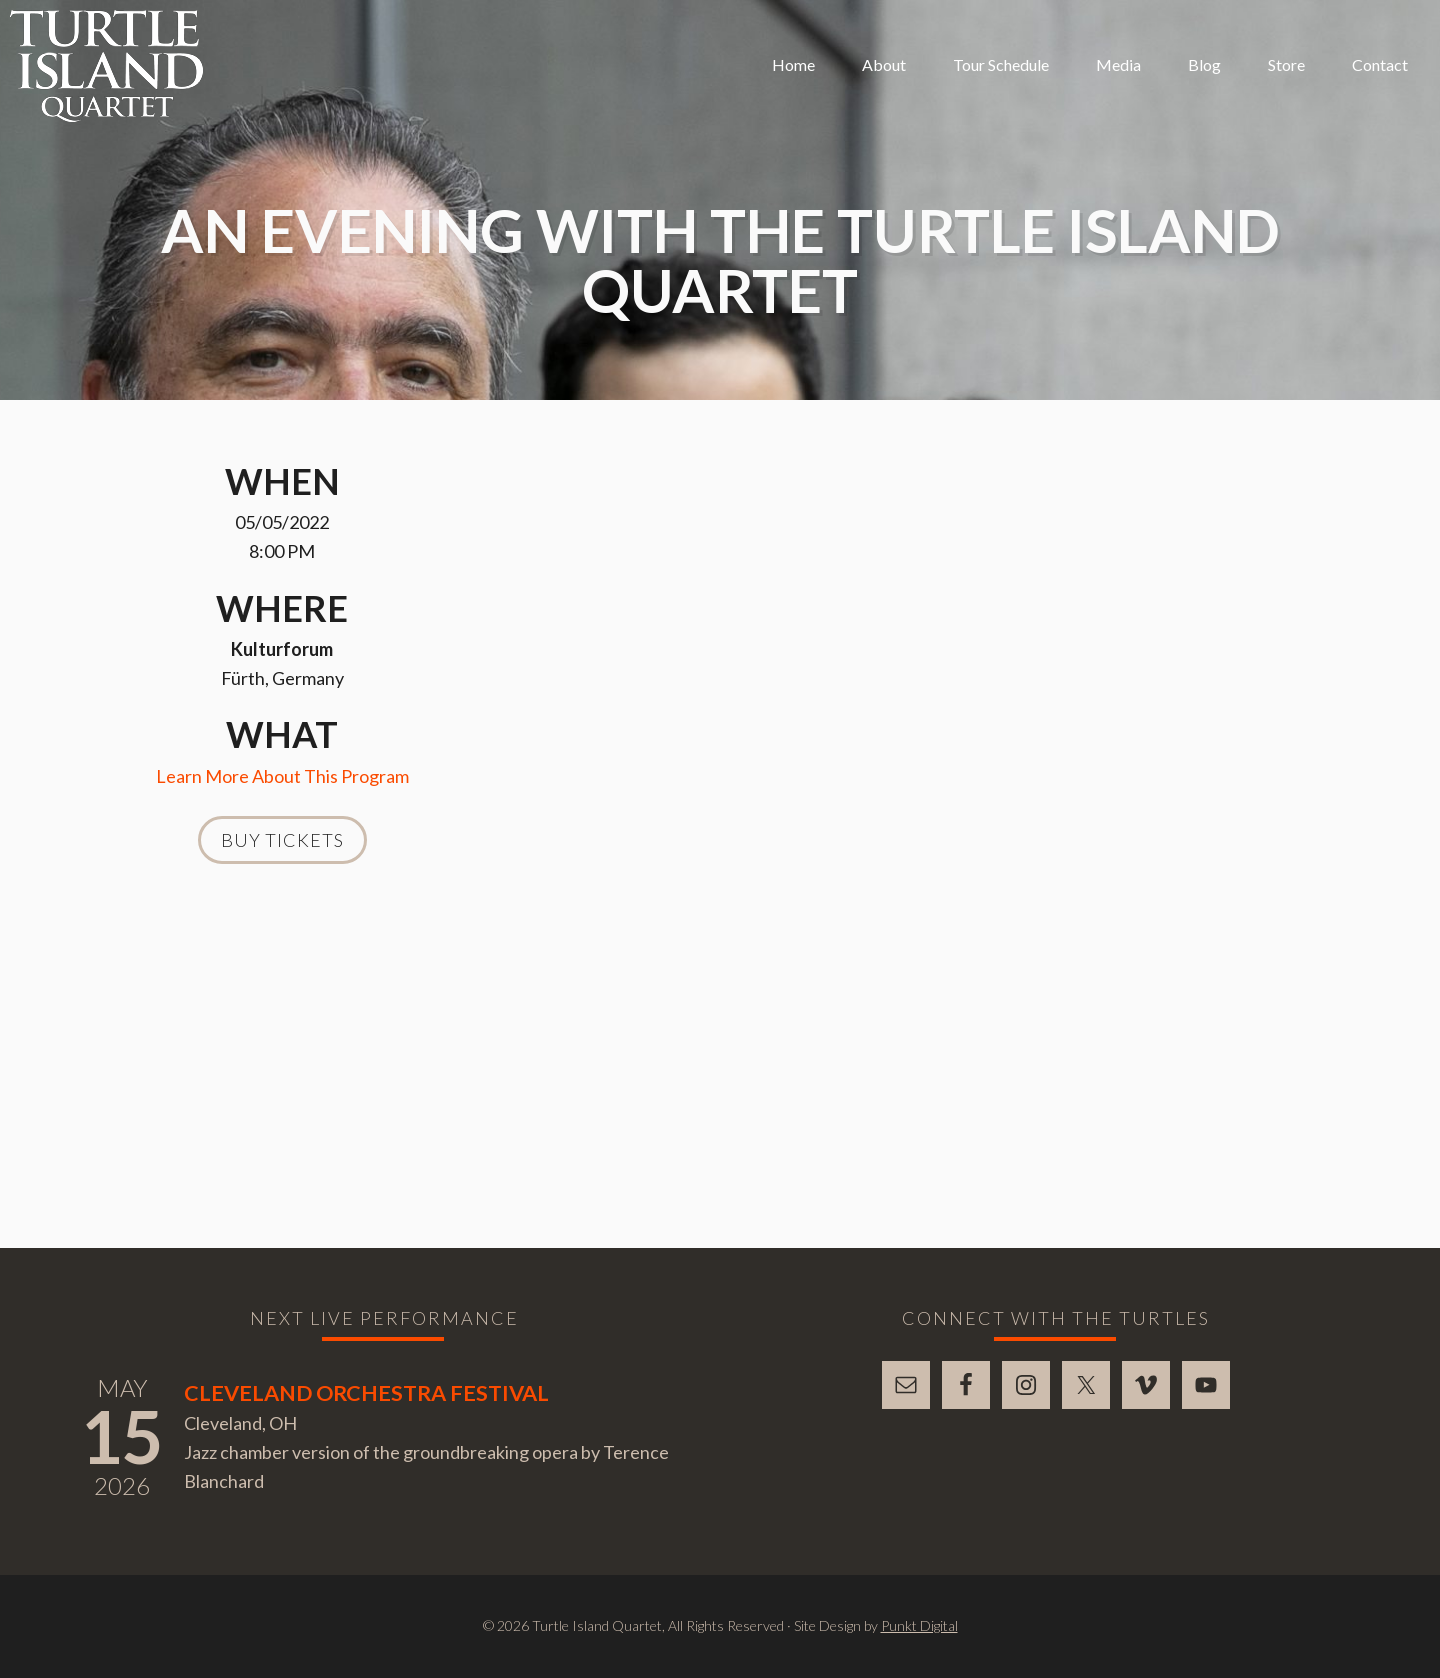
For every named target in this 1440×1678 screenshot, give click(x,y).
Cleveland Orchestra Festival (366, 1393)
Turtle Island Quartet (106, 66)
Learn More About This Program (282, 776)
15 (122, 1436)
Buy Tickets (282, 840)
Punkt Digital (919, 1625)
